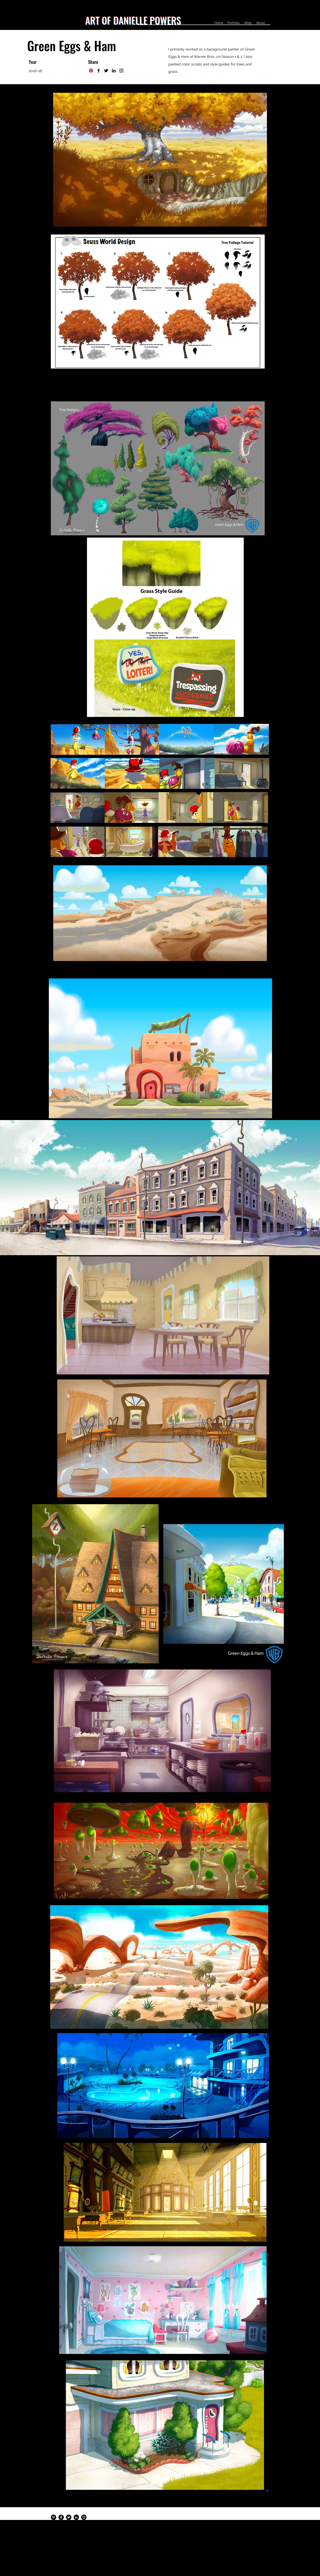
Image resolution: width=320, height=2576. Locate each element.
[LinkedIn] (113, 70)
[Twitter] (106, 70)
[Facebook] (98, 70)
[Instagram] (121, 70)
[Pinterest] (91, 70)
